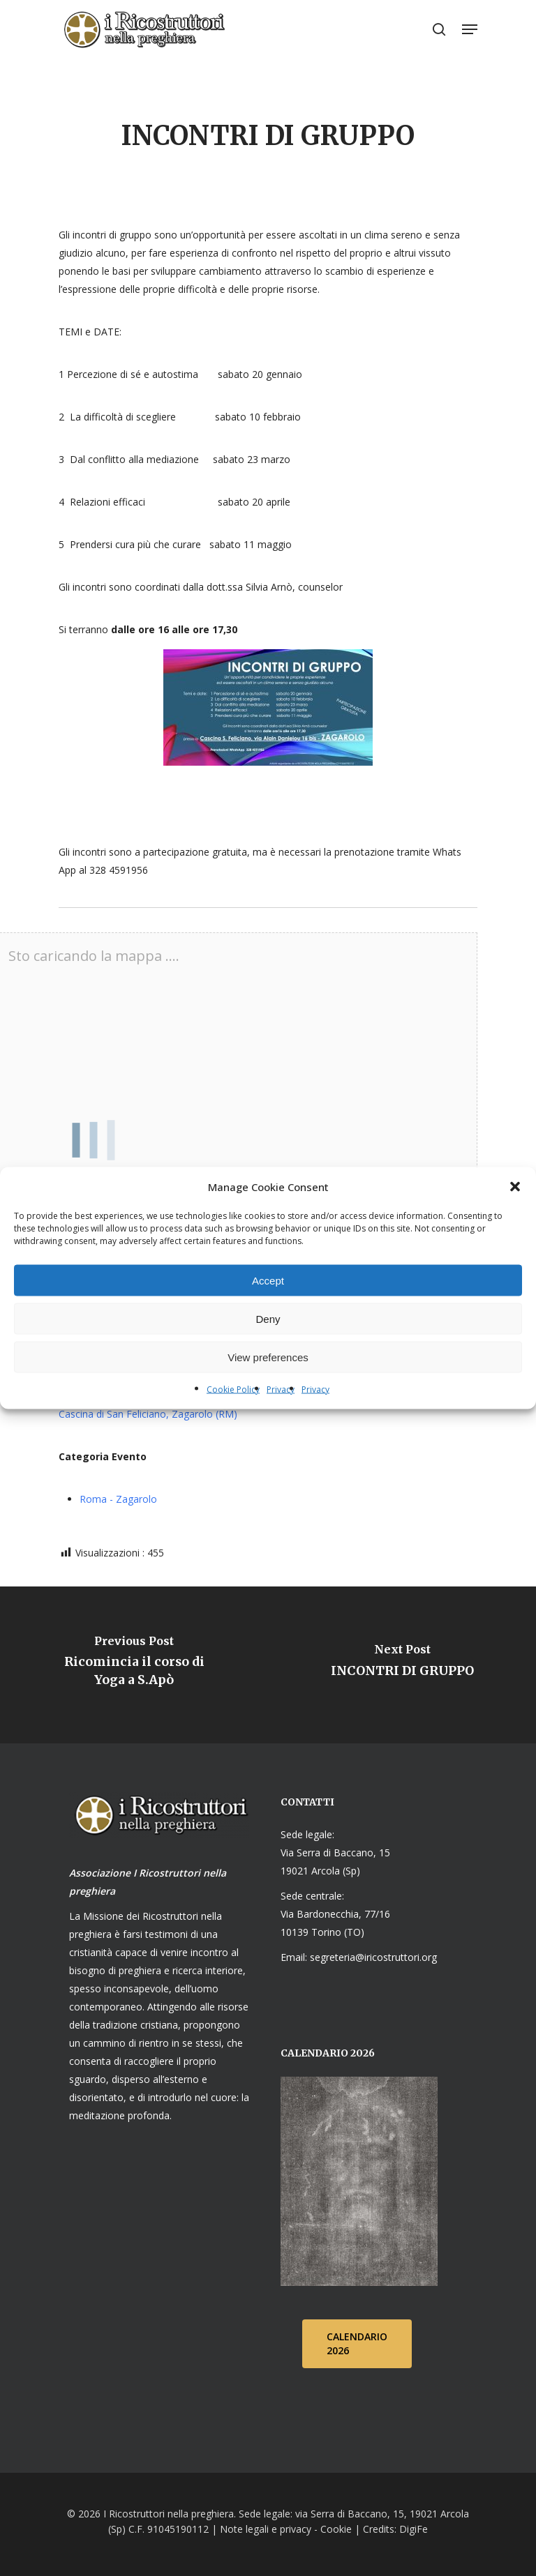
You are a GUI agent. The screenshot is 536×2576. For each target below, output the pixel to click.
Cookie (336, 2529)
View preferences (268, 1357)
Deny (267, 1318)
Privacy (281, 1389)
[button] (515, 1187)
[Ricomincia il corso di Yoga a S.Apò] (134, 1664)
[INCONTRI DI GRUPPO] (402, 1664)
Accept (268, 1280)
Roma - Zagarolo (118, 1499)
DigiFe (412, 2529)
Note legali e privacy (265, 2529)
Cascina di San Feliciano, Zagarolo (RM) (148, 1413)
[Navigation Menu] (469, 29)
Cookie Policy (233, 1389)
